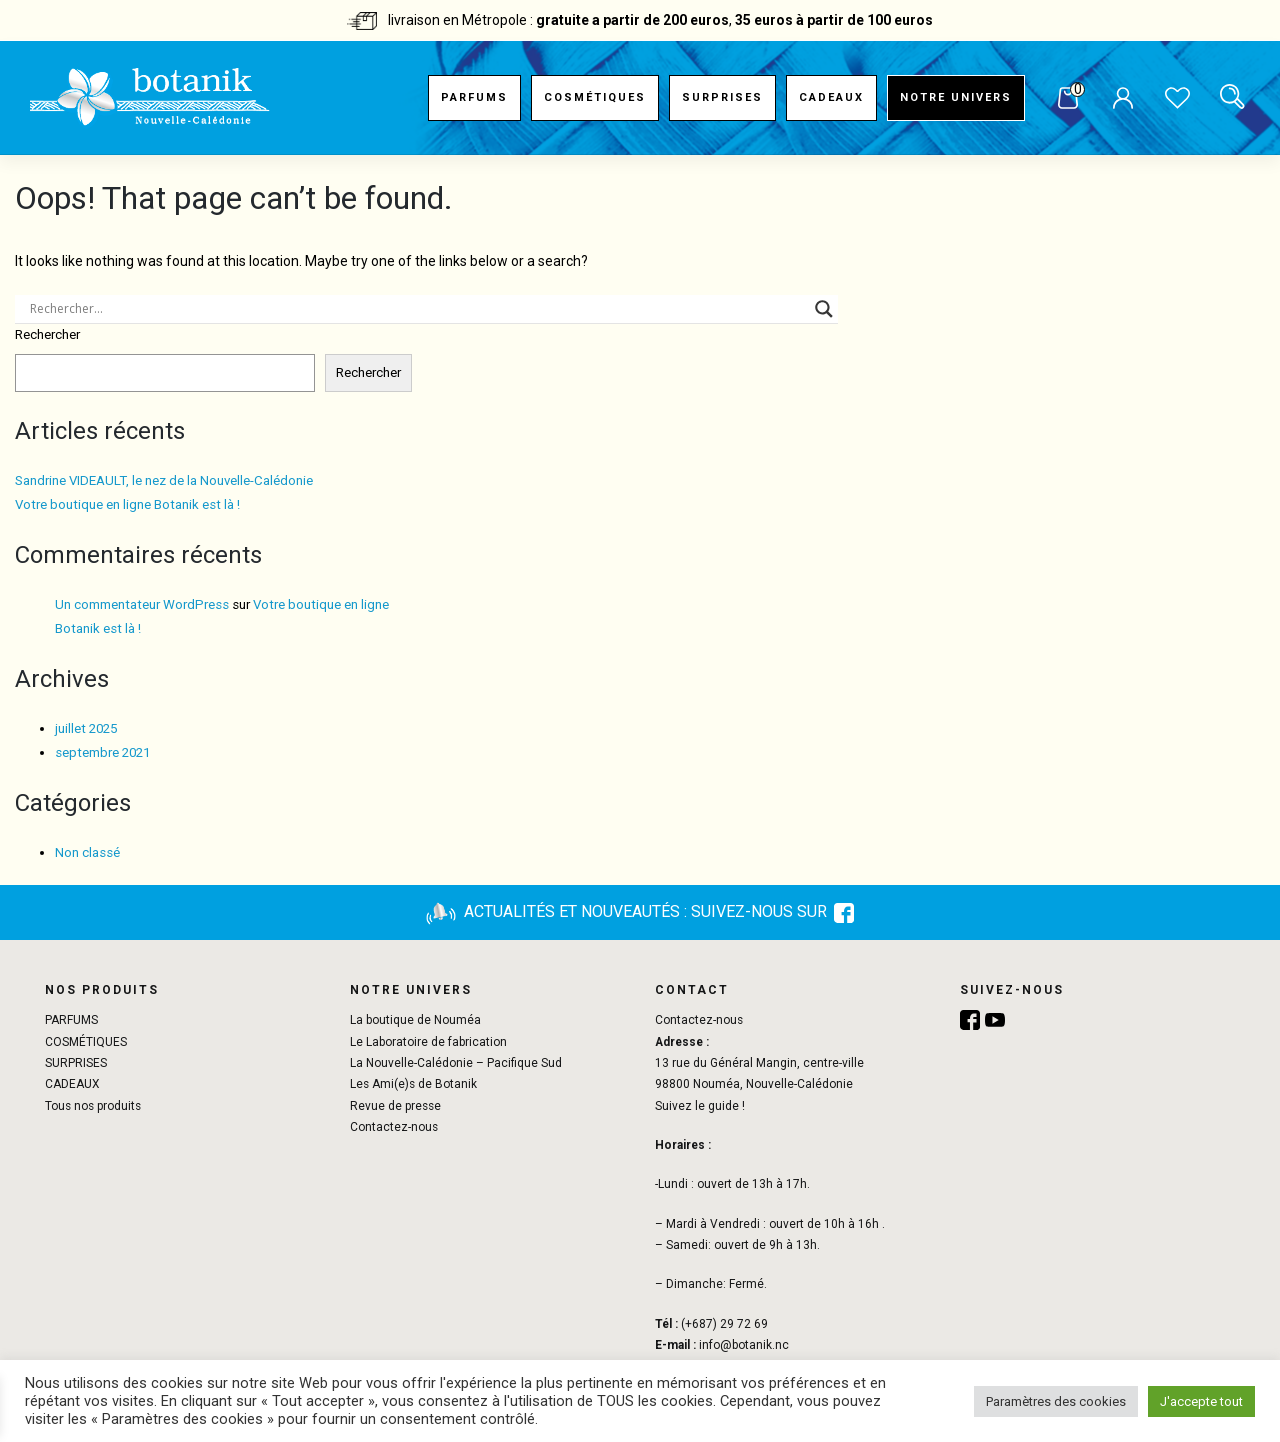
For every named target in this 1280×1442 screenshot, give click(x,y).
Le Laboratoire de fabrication (428, 1042)
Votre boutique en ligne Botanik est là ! (127, 504)
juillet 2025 (86, 728)
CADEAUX (831, 97)
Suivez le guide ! (700, 1106)
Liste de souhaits (1177, 100)
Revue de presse (395, 1106)
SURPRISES (722, 97)
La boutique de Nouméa (415, 1020)
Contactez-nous (394, 1127)
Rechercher (47, 334)
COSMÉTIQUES (595, 97)
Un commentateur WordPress (142, 604)
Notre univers (956, 97)
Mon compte (1122, 100)
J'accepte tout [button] (1201, 1401)
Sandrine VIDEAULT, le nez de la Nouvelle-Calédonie (164, 480)
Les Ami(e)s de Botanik (413, 1084)
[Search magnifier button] (824, 309)
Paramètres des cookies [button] (1056, 1401)
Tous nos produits (93, 1106)
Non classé (87, 852)
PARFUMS (474, 97)
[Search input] (417, 309)
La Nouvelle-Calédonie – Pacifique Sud (456, 1063)
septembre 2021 (102, 752)
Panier (1067, 99)
